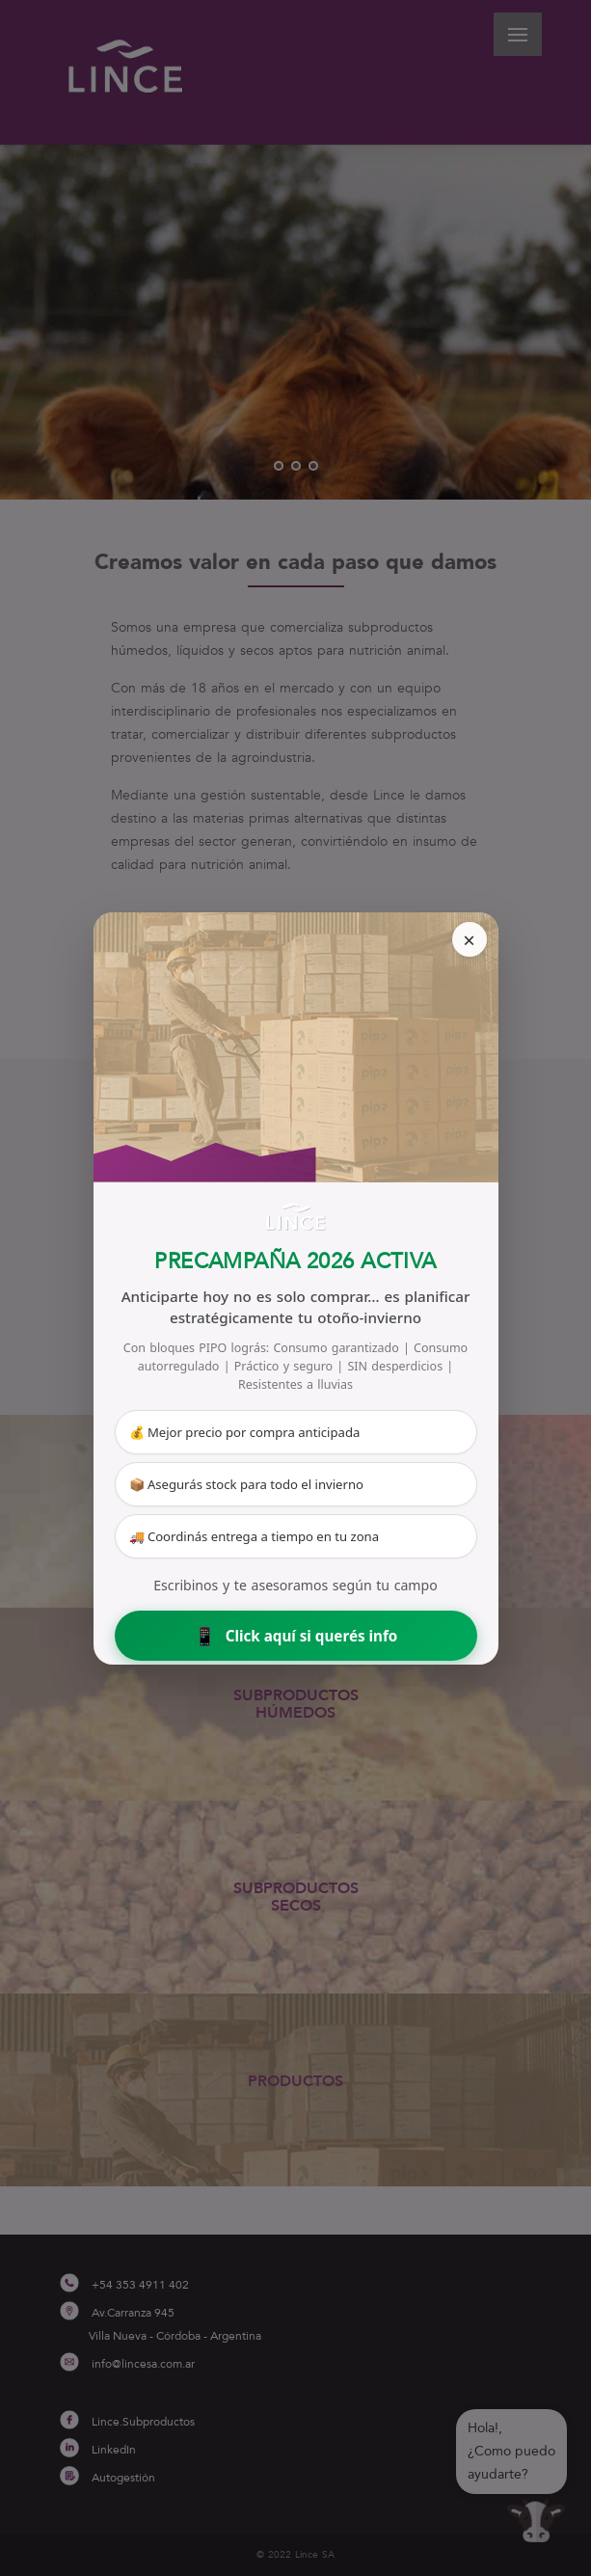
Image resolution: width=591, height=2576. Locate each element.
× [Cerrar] (469, 939)
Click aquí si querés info (296, 1635)
